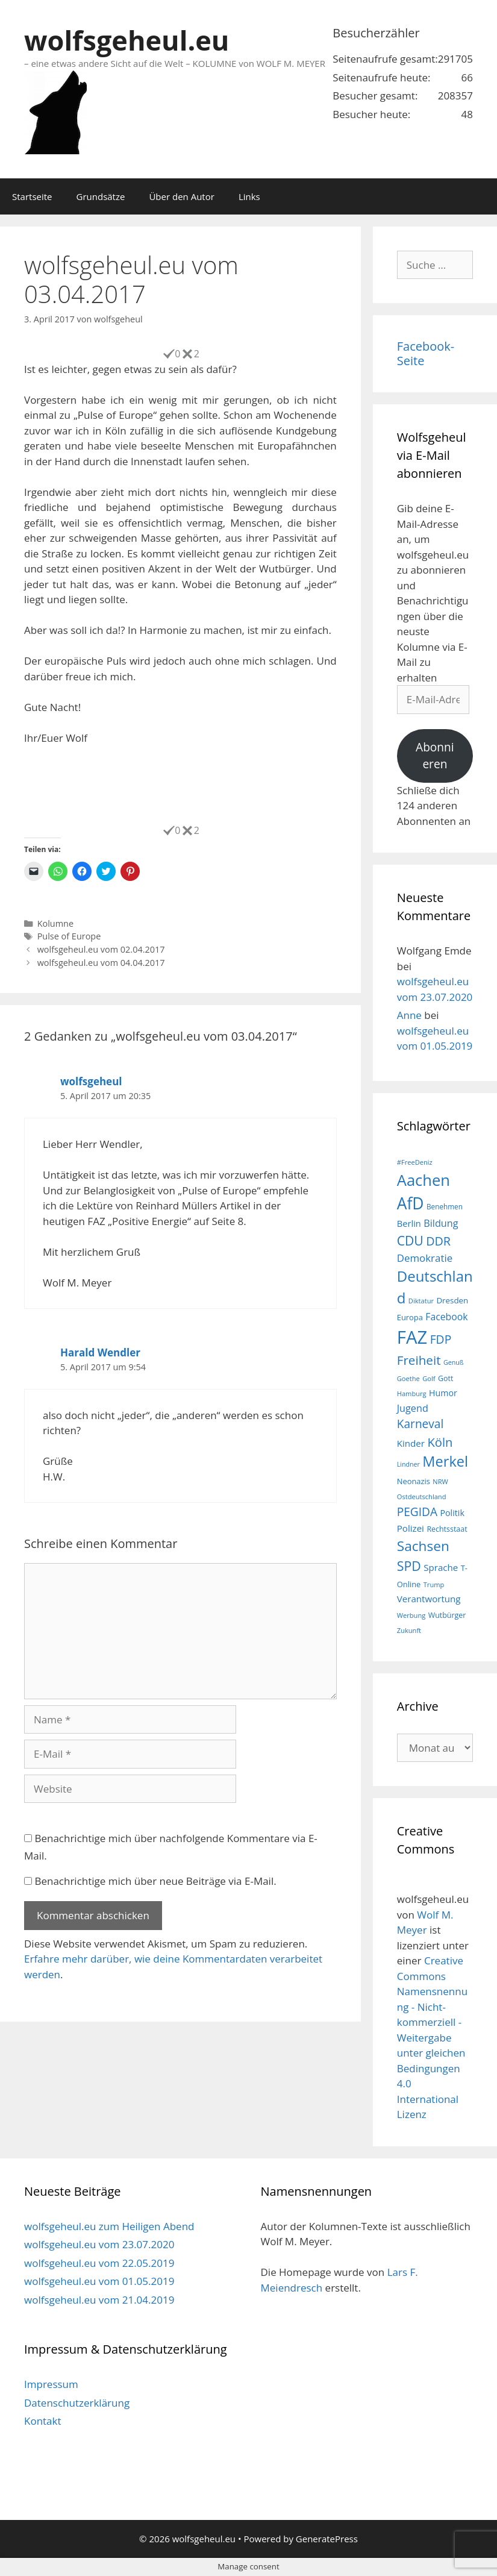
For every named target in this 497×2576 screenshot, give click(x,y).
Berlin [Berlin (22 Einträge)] (409, 1223)
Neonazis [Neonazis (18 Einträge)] (413, 1481)
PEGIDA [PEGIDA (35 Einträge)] (417, 1512)
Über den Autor (181, 196)
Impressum (51, 2384)
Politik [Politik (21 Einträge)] (452, 1512)
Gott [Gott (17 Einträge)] (445, 1378)
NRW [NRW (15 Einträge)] (440, 1481)
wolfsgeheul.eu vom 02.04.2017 (101, 949)
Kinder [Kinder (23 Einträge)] (411, 1443)
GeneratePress (327, 2539)
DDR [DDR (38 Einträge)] (438, 1241)
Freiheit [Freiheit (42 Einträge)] (419, 1360)
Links (249, 196)
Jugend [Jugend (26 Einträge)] (412, 1408)
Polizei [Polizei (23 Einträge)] (410, 1528)
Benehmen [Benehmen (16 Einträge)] (445, 1206)
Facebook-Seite (426, 353)
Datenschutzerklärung (77, 2403)
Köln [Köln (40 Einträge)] (439, 1442)
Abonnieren (435, 755)
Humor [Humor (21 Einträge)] (443, 1393)
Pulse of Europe (69, 936)
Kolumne (55, 923)
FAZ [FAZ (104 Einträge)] (412, 1337)
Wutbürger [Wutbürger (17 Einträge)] (447, 1615)
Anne (409, 1015)
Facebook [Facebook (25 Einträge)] (446, 1316)
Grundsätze (101, 196)
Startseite (32, 196)
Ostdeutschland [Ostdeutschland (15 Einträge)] (421, 1496)
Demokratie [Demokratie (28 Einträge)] (424, 1258)
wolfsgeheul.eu (126, 40)
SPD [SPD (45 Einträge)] (409, 1566)
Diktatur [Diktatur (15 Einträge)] (421, 1300)
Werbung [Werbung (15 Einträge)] (411, 1615)
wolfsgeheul (91, 1081)
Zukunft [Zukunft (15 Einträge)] (409, 1630)
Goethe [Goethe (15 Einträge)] (408, 1378)
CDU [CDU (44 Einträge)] (410, 1240)
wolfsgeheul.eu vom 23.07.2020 (99, 2244)
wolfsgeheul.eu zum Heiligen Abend (109, 2226)
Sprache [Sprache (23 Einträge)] (441, 1567)
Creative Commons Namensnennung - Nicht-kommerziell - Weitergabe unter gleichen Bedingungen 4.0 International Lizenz (432, 2037)
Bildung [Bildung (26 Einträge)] (441, 1223)
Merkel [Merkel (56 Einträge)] (445, 1461)
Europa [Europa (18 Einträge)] (410, 1317)
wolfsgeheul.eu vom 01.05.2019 (99, 2281)
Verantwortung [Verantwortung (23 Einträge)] (429, 1599)
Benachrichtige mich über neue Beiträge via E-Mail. (155, 1881)
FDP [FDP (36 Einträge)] (441, 1339)
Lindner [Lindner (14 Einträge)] (408, 1464)
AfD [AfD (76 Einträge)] (410, 1203)
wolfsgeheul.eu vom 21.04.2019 (99, 2300)
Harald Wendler (100, 1352)
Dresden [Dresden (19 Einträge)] (452, 1300)
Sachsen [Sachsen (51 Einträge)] (423, 1546)
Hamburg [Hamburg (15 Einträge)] (412, 1393)
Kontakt (42, 2421)
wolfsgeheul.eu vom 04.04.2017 (101, 962)
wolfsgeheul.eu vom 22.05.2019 (99, 2263)
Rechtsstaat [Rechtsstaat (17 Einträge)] (447, 1529)
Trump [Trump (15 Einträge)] (434, 1584)
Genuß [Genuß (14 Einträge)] (453, 1362)
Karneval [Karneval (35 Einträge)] (420, 1424)
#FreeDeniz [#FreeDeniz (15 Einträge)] (415, 1162)
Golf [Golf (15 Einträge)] (428, 1378)
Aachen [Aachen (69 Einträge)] (423, 1180)
